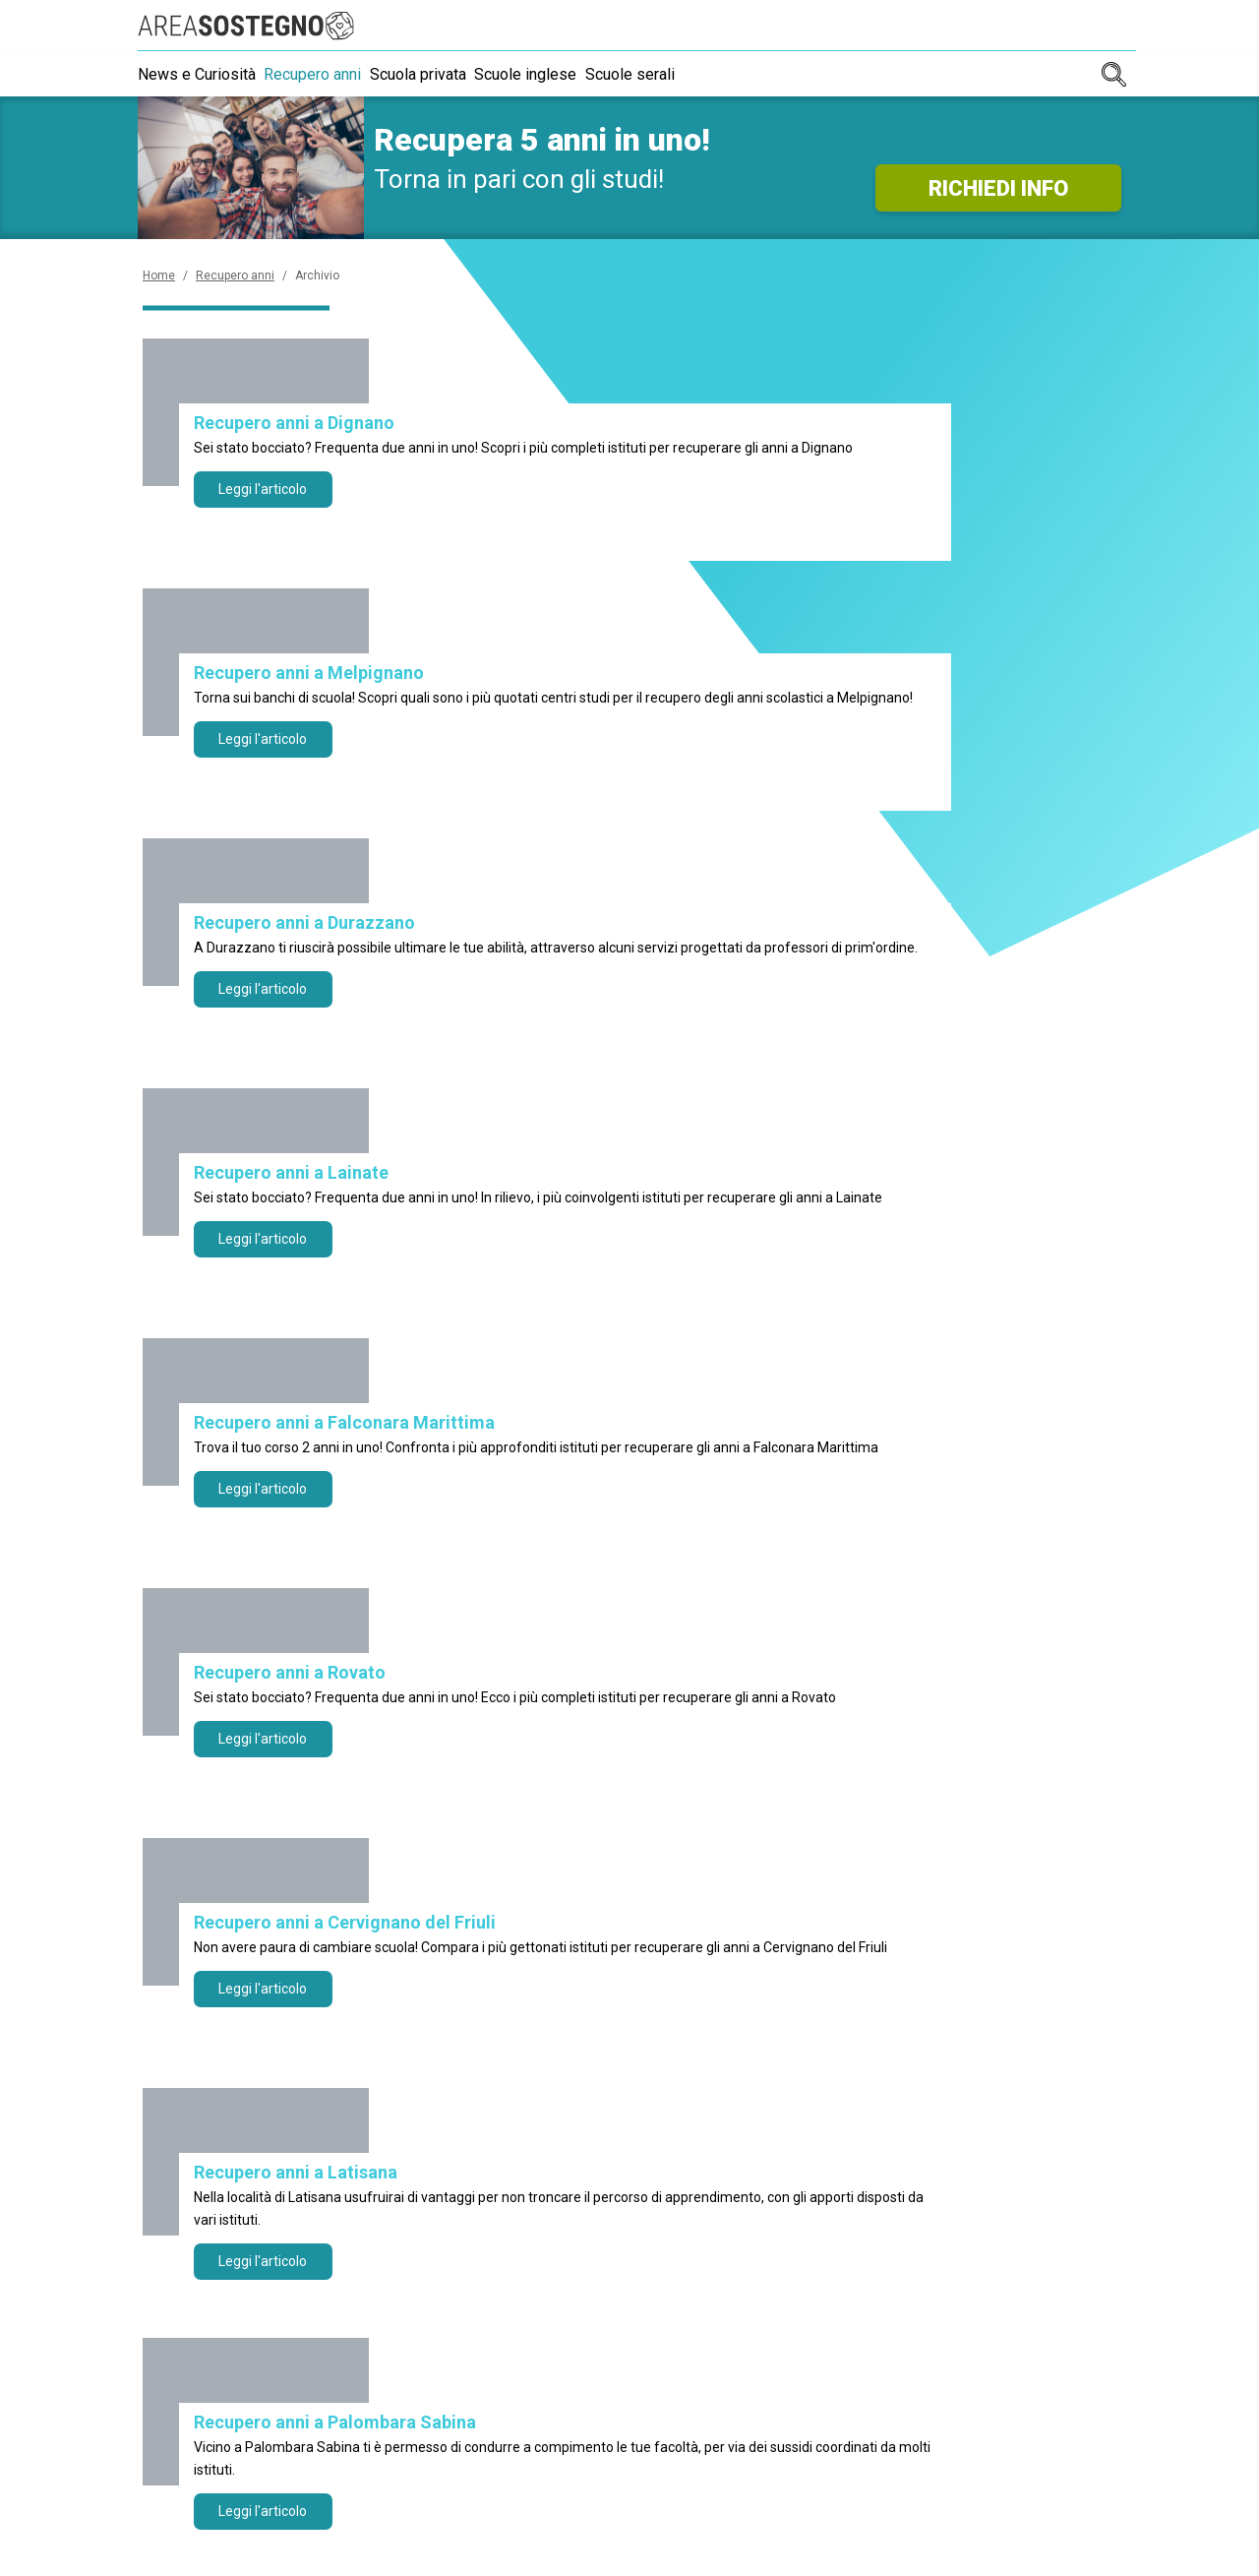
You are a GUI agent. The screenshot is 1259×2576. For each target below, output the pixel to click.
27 (736, 1640)
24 (576, 1640)
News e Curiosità (197, 74)
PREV (299, 1640)
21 (417, 1640)
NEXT (960, 1640)
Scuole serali (675, 74)
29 (842, 1640)
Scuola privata (440, 74)
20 (364, 1640)
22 (470, 1640)
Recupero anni (324, 74)
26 (682, 1640)
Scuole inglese (560, 74)
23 (523, 1640)
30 (895, 1640)
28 (789, 1640)
